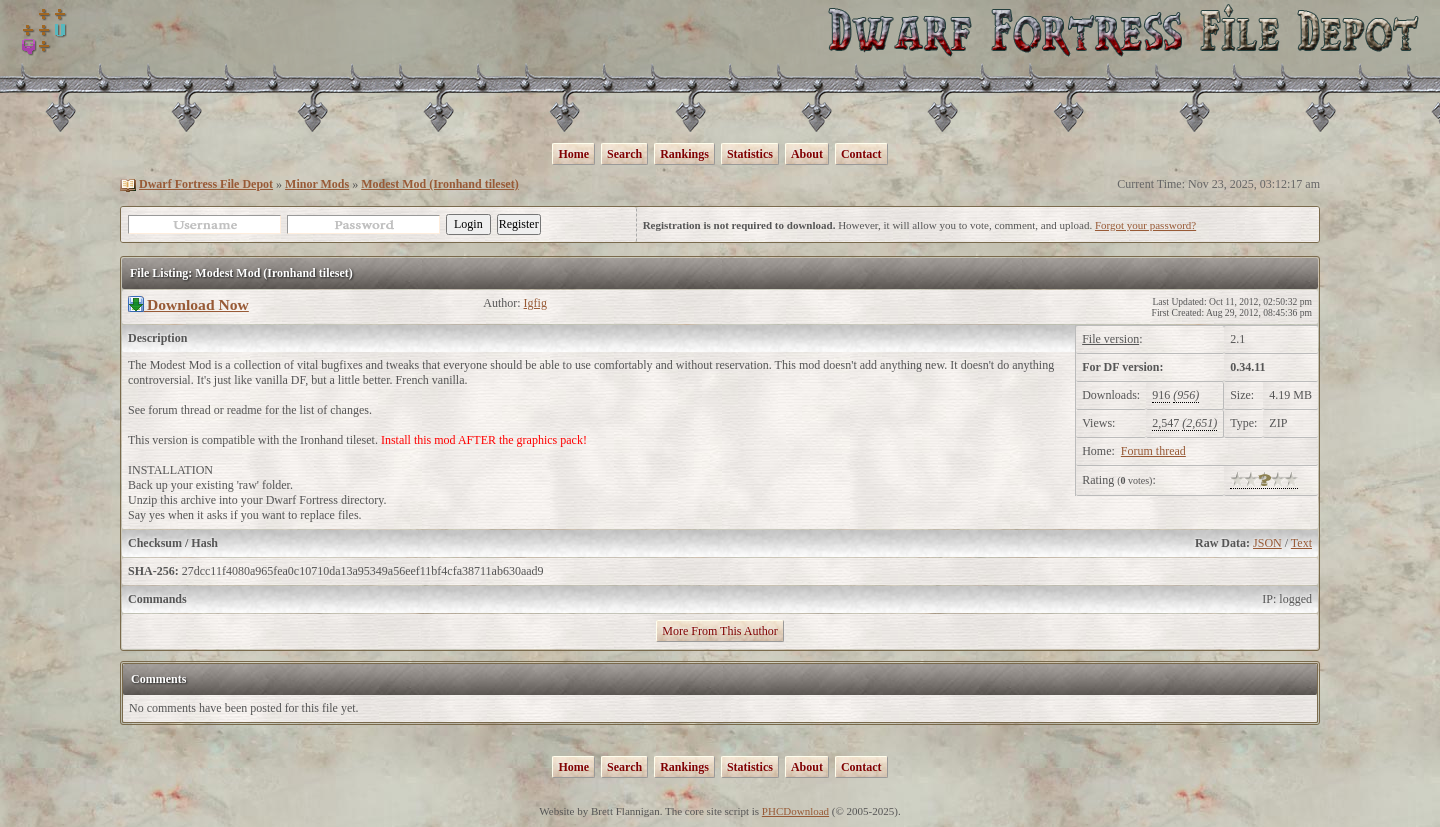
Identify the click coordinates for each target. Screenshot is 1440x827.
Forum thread (1153, 451)
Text (1301, 543)
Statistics (750, 154)
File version (1110, 339)
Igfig (535, 303)
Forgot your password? (1145, 225)
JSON (1267, 543)
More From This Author (719, 631)
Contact (861, 154)
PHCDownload (795, 811)
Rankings (684, 154)
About (807, 154)
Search (624, 154)
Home (573, 154)
